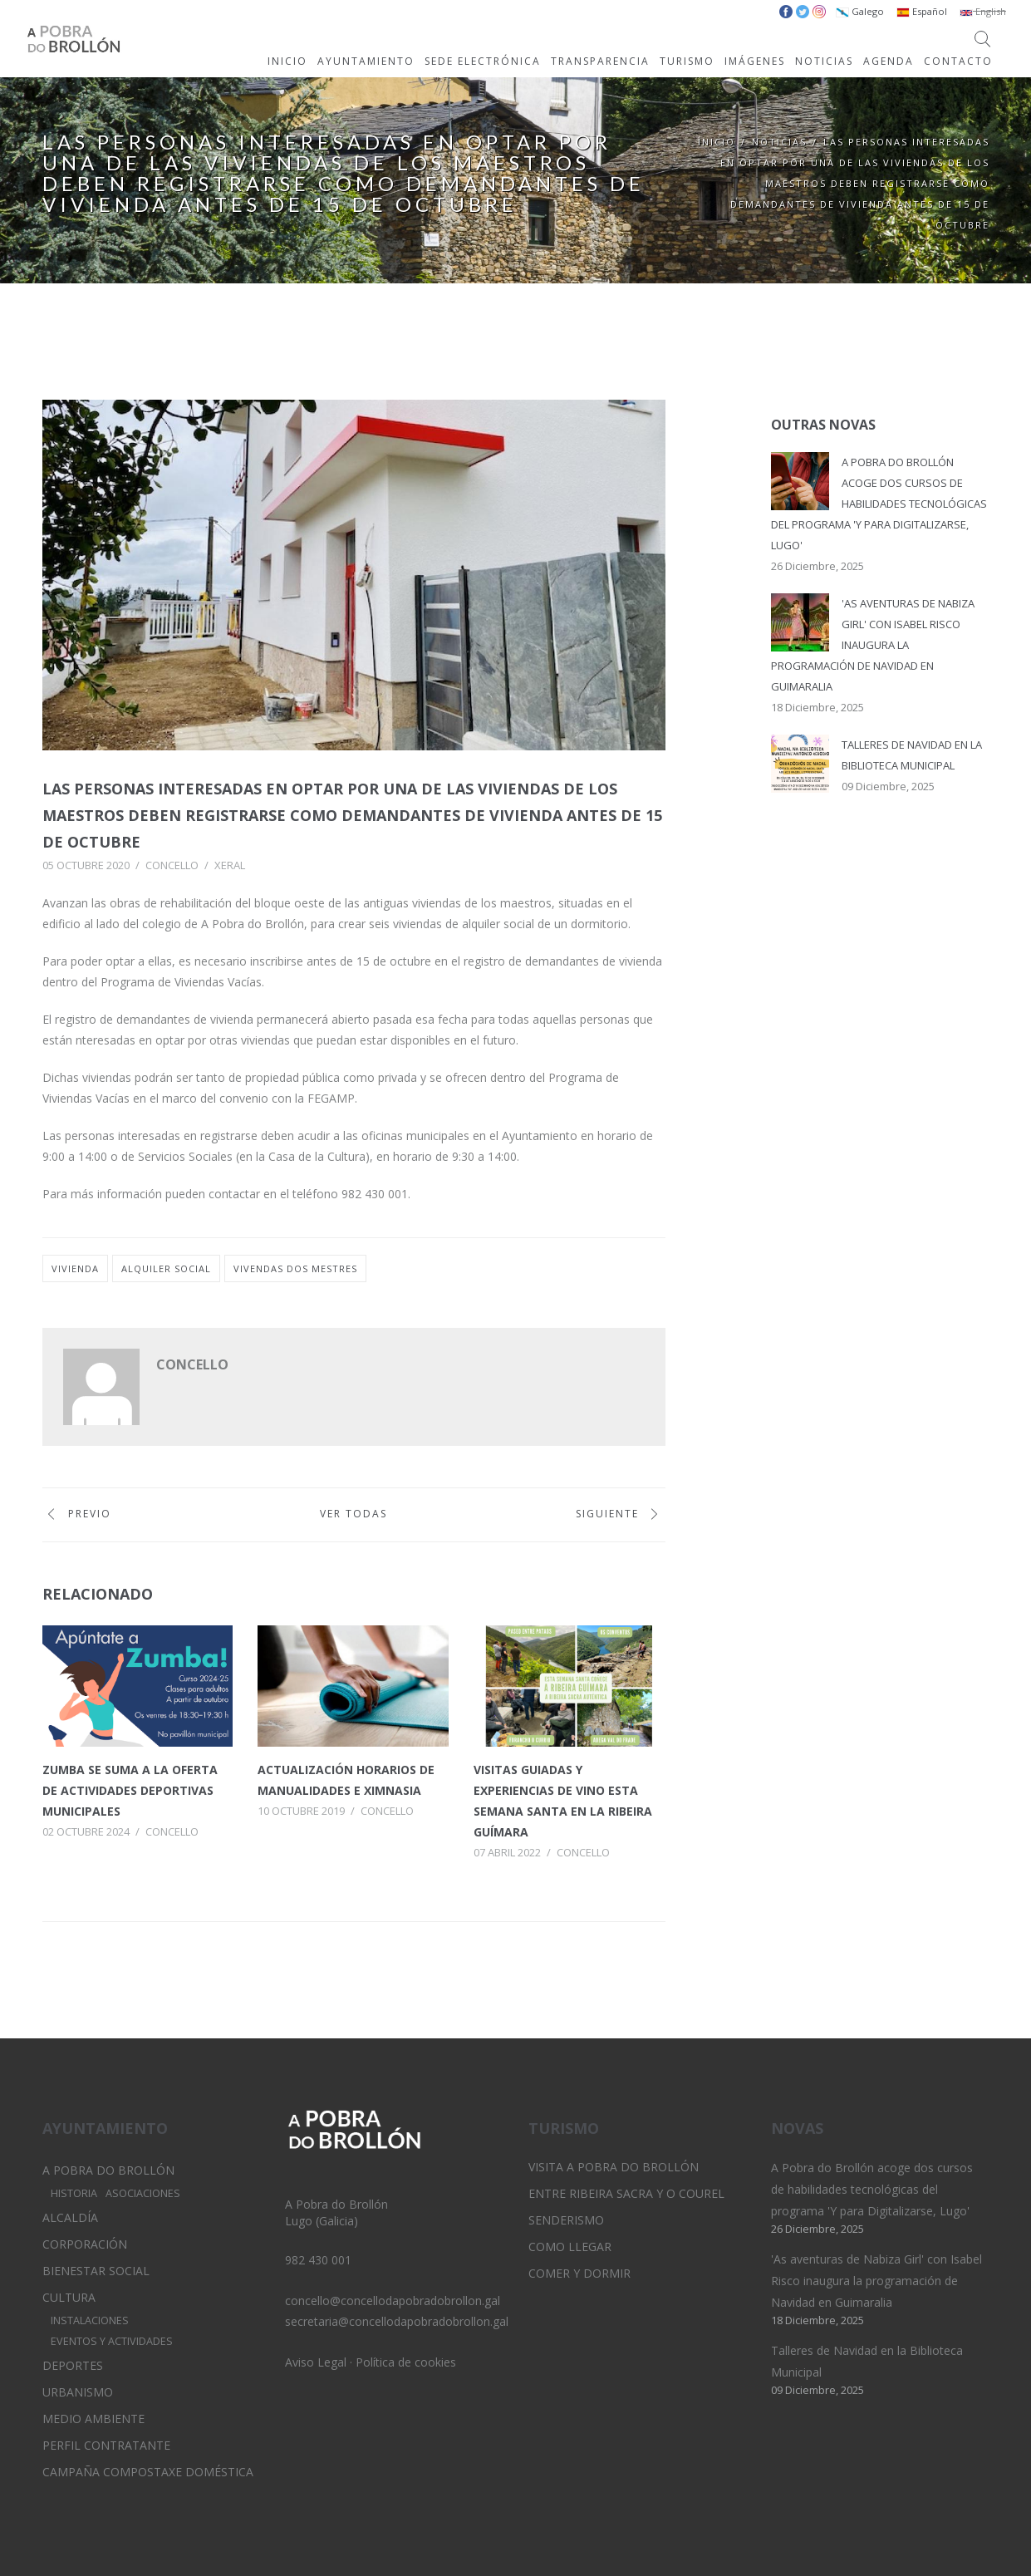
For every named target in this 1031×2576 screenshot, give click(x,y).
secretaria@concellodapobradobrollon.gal (396, 2321)
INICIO (287, 61)
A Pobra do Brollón (108, 2170)
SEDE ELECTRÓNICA (483, 61)
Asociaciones (143, 2193)
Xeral (229, 865)
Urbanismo (77, 2392)
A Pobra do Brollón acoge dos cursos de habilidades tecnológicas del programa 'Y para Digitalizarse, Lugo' (879, 504)
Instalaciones (90, 2320)
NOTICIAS (824, 61)
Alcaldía (70, 2217)
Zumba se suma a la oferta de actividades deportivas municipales (130, 1790)
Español (921, 11)
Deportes (72, 2365)
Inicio (716, 141)
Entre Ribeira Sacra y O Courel (626, 2193)
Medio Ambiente (93, 2418)
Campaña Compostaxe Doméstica (147, 2472)
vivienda (75, 1268)
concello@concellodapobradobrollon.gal (392, 2300)
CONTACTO (958, 61)
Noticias (779, 141)
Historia (74, 2193)
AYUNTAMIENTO (366, 61)
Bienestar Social (96, 2271)
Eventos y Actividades (112, 2341)
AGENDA (888, 61)
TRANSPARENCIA (600, 61)
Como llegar (569, 2246)
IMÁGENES (754, 61)
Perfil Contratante (106, 2445)
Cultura (69, 2297)
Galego (860, 11)
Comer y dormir (579, 2273)
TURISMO (687, 61)
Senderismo (566, 2220)
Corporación (84, 2244)
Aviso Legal (315, 2362)
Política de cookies (406, 2362)
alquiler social (166, 1268)
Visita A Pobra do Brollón (613, 2167)
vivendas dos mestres (295, 1268)
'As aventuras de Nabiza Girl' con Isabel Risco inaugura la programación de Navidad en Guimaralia (873, 645)
